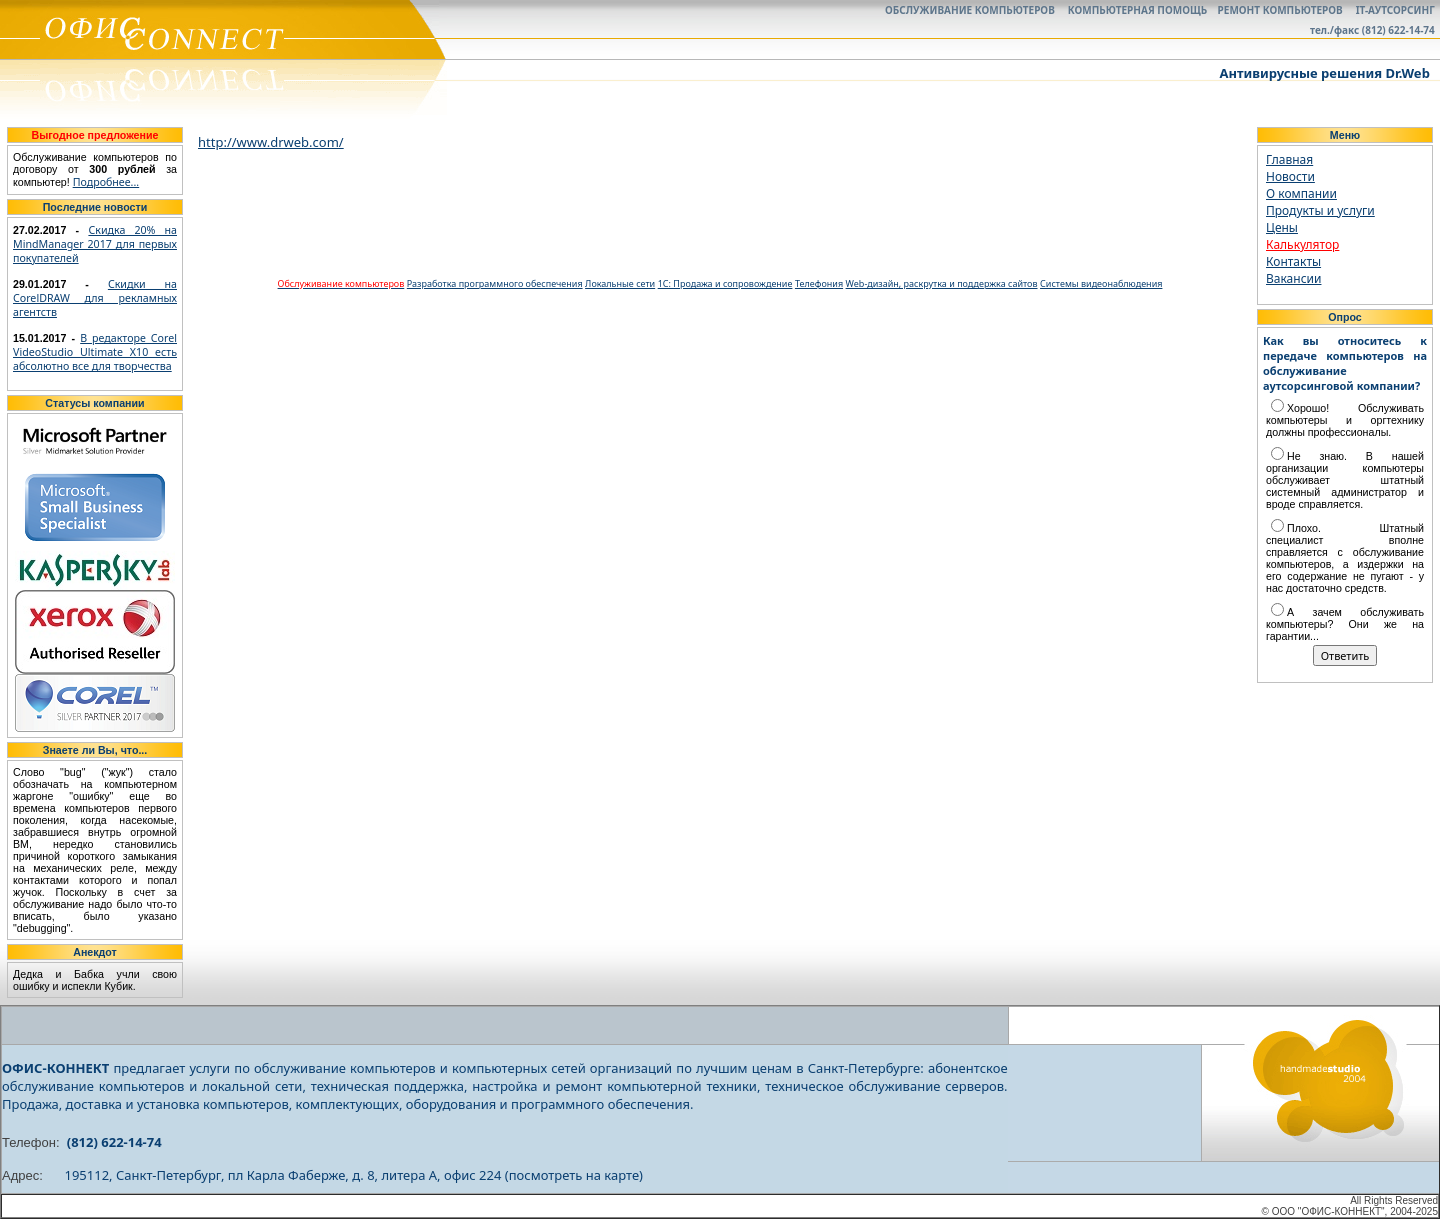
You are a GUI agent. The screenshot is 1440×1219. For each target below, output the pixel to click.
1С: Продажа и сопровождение (725, 283)
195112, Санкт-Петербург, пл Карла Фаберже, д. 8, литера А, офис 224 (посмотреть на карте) (354, 1175)
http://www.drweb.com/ (271, 142)
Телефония (819, 283)
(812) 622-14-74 (114, 1142)
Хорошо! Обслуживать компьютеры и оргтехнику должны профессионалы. (1345, 420)
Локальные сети (620, 283)
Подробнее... (106, 182)
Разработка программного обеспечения (495, 283)
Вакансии (1293, 278)
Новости (1290, 176)
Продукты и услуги (1320, 210)
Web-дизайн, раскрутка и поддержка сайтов (942, 283)
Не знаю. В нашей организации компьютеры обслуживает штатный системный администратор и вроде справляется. (1345, 480)
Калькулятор (1302, 244)
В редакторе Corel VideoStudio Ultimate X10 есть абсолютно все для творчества (95, 352)
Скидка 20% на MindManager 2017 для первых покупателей (95, 244)
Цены (1282, 227)
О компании (1301, 193)
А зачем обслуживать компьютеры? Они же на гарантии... (1345, 624)
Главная (1289, 159)
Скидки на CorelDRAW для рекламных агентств (95, 298)
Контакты (1293, 261)
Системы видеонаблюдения (1101, 283)
